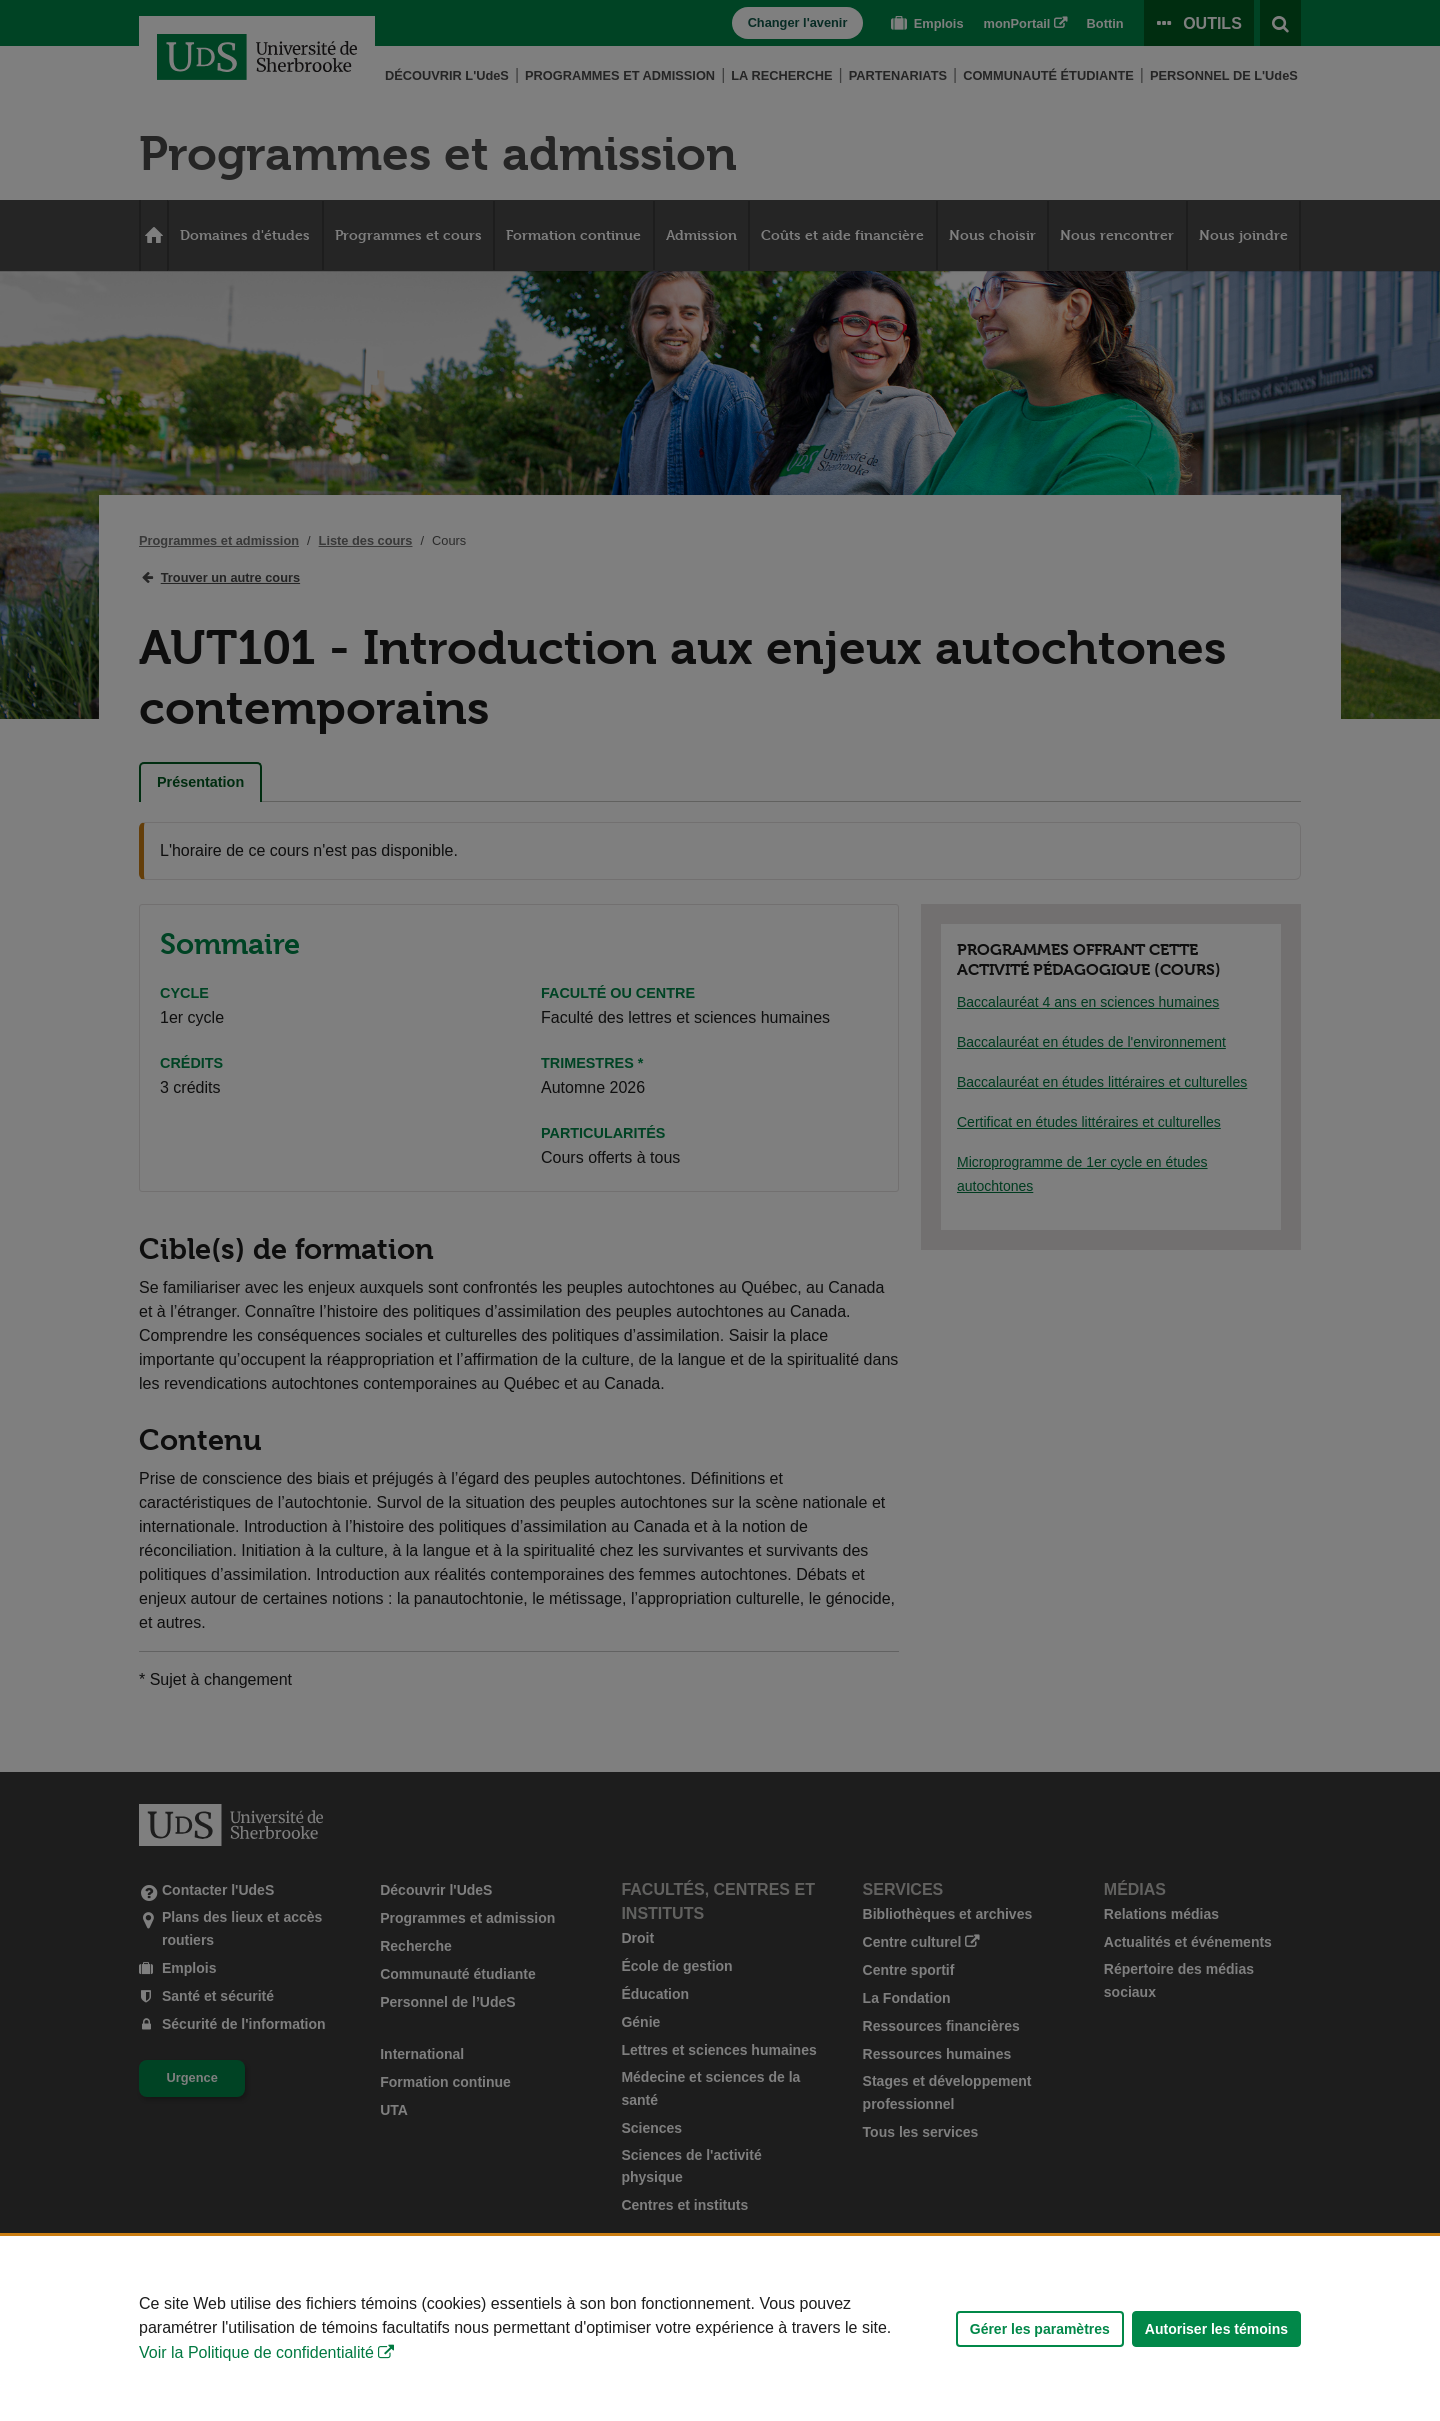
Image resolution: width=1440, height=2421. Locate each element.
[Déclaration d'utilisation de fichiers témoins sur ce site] (720, 2328)
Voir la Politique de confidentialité (256, 2352)
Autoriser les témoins (1216, 2329)
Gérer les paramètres (1040, 2329)
